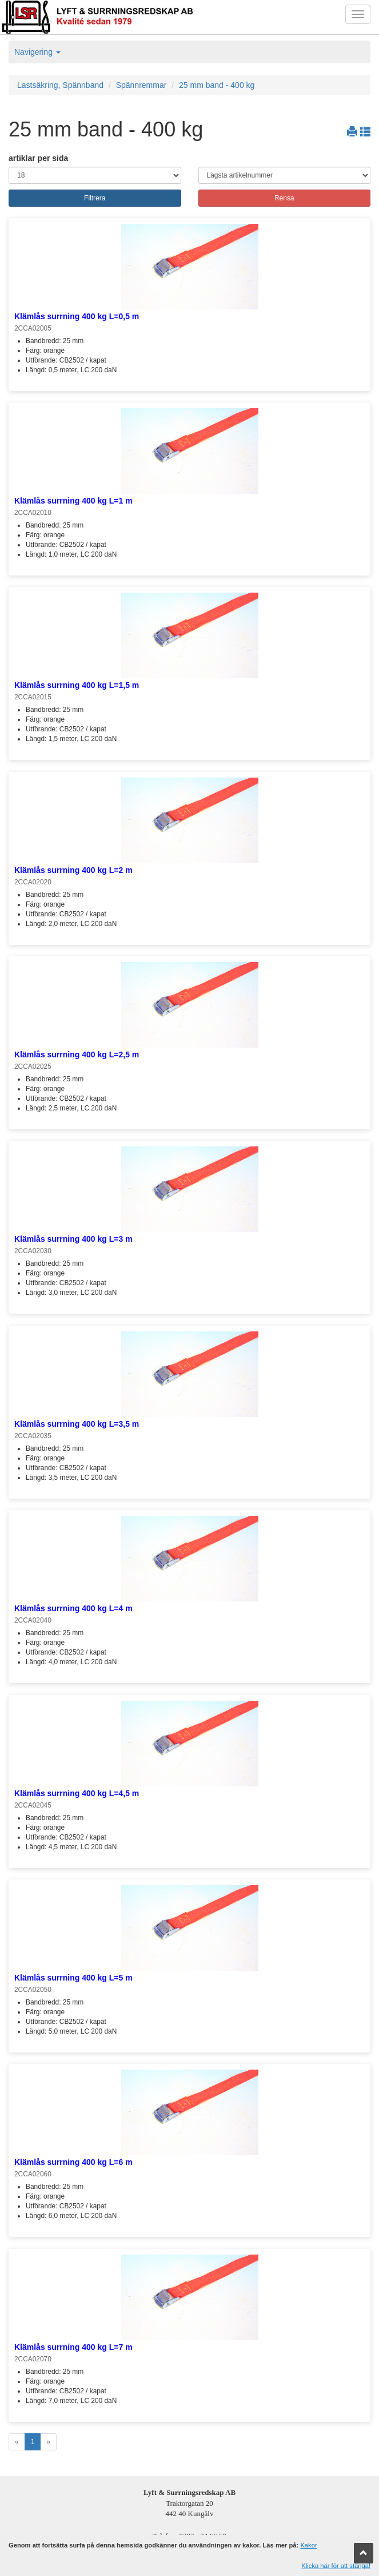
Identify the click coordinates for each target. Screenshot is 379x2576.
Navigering (37, 52)
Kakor (308, 2545)
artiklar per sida (38, 158)
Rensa (284, 198)
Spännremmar (141, 85)
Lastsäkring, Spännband (60, 85)
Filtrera (94, 198)
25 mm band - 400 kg (216, 85)
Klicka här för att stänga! (335, 2565)
